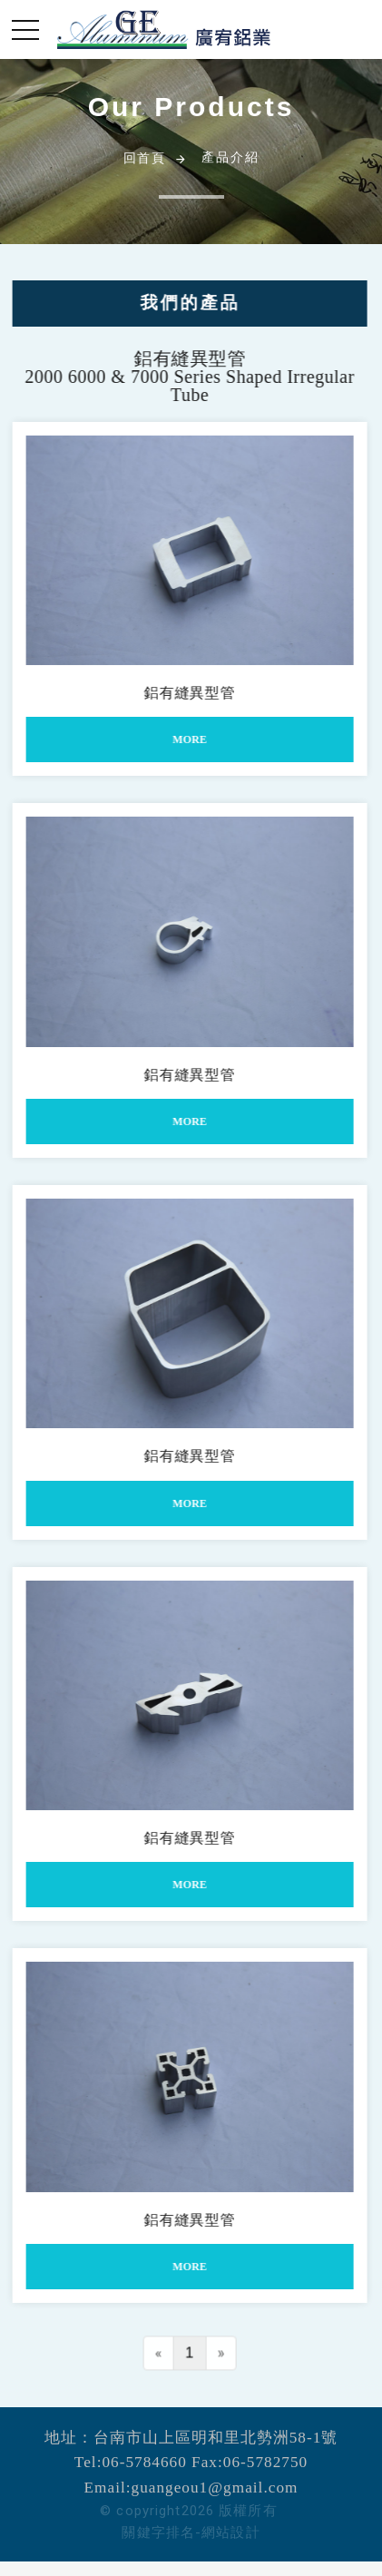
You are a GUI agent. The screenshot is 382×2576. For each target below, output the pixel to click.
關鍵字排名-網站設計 (191, 2532)
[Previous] (151, 2361)
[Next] (214, 2361)
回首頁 (144, 158)
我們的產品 (182, 302)
